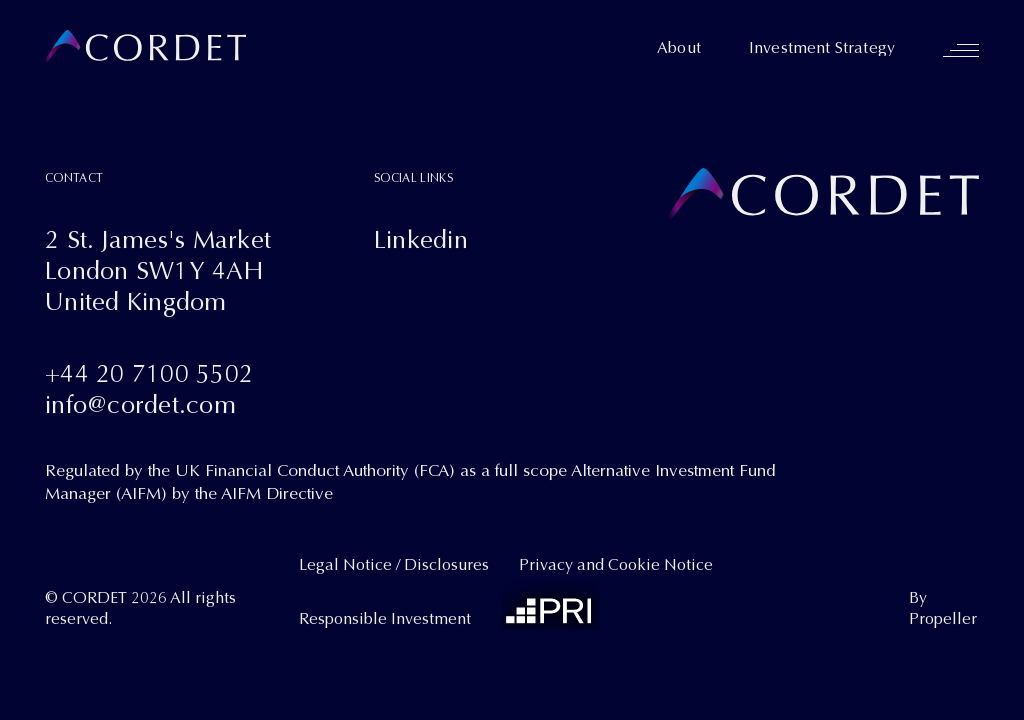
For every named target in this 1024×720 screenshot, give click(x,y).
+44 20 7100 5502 (149, 373)
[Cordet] (145, 47)
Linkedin (421, 239)
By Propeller (943, 608)
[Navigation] (961, 50)
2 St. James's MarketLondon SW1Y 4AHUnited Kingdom (158, 270)
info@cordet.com (140, 404)
